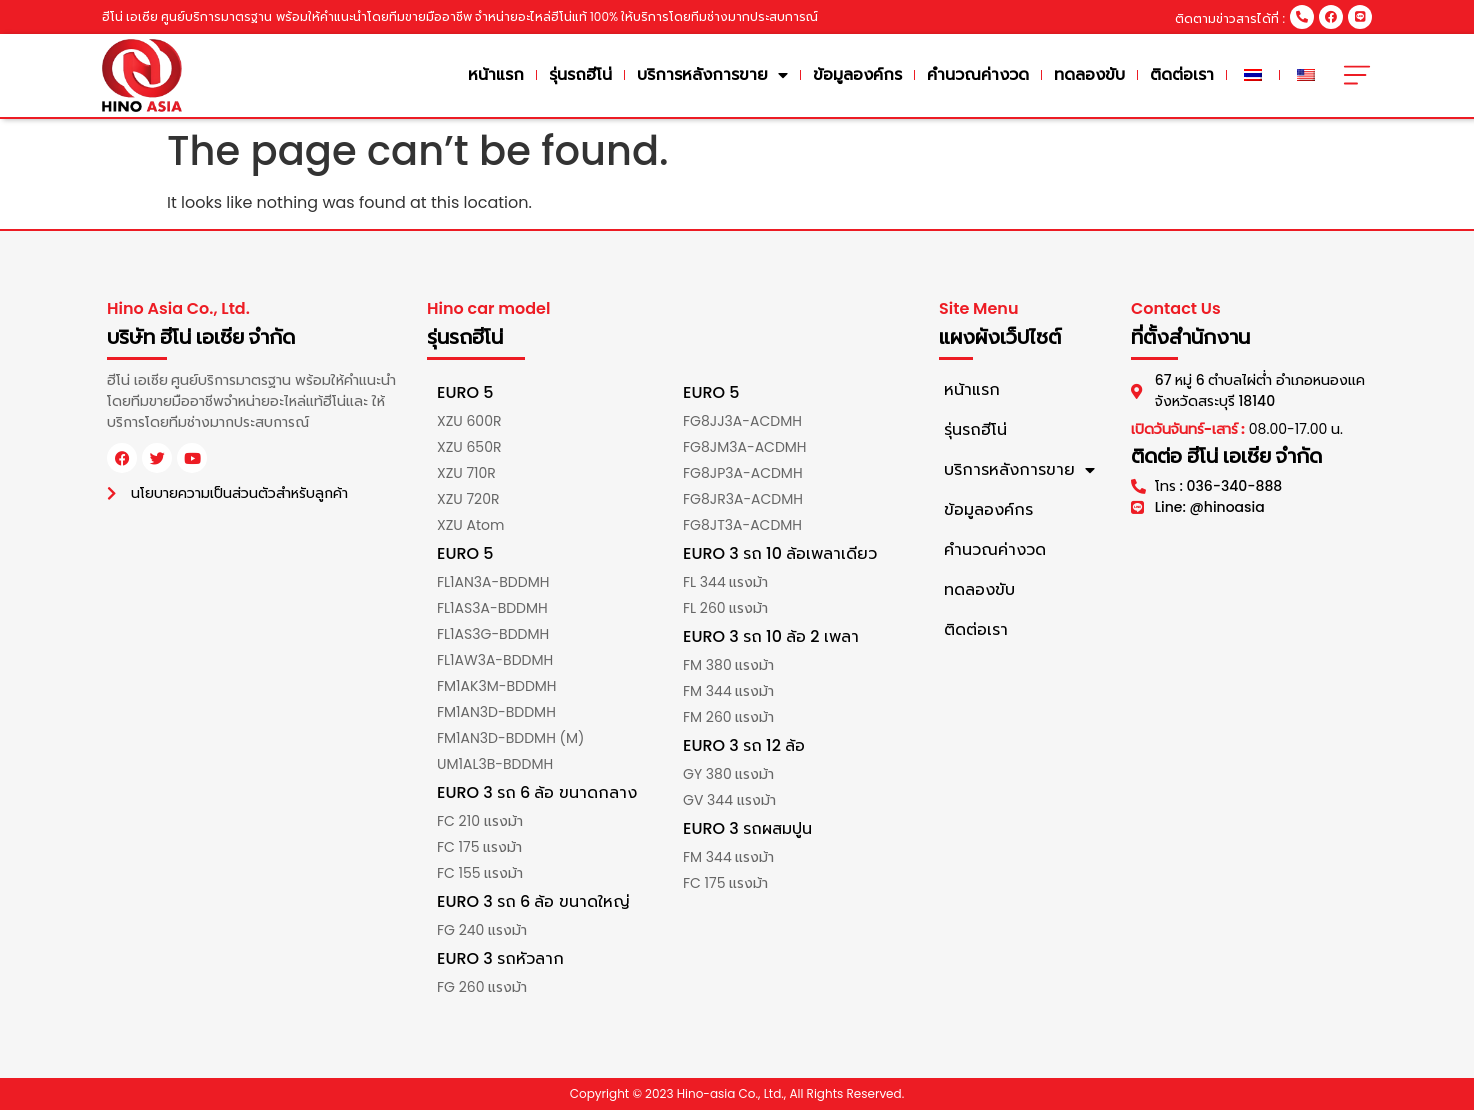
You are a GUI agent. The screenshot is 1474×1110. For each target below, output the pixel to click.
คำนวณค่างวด (978, 74)
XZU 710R (466, 473)
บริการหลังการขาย (712, 75)
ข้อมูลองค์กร (857, 74)
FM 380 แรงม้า (728, 665)
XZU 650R (469, 447)
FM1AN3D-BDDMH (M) (510, 738)
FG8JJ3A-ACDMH (742, 421)
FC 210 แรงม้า (480, 821)
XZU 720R (468, 499)
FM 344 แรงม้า (728, 691)
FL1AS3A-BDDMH (492, 608)
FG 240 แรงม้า (482, 930)
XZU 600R (469, 421)
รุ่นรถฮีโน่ (580, 74)
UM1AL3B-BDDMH (495, 764)
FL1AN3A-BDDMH (493, 582)
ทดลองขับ (1089, 74)
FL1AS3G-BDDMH (493, 634)
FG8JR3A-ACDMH (743, 499)
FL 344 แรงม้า (725, 582)
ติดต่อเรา (1182, 74)
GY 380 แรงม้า (728, 774)
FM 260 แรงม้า (728, 717)
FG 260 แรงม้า (482, 987)
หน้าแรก (496, 74)
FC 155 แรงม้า (480, 873)
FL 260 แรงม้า (725, 608)
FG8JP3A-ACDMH (743, 473)
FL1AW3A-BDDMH (495, 660)
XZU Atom (470, 525)
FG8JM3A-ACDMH (745, 447)
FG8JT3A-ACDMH (742, 525)
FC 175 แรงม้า (479, 847)
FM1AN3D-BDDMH (496, 712)
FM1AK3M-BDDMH (497, 686)
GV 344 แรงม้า (729, 800)
